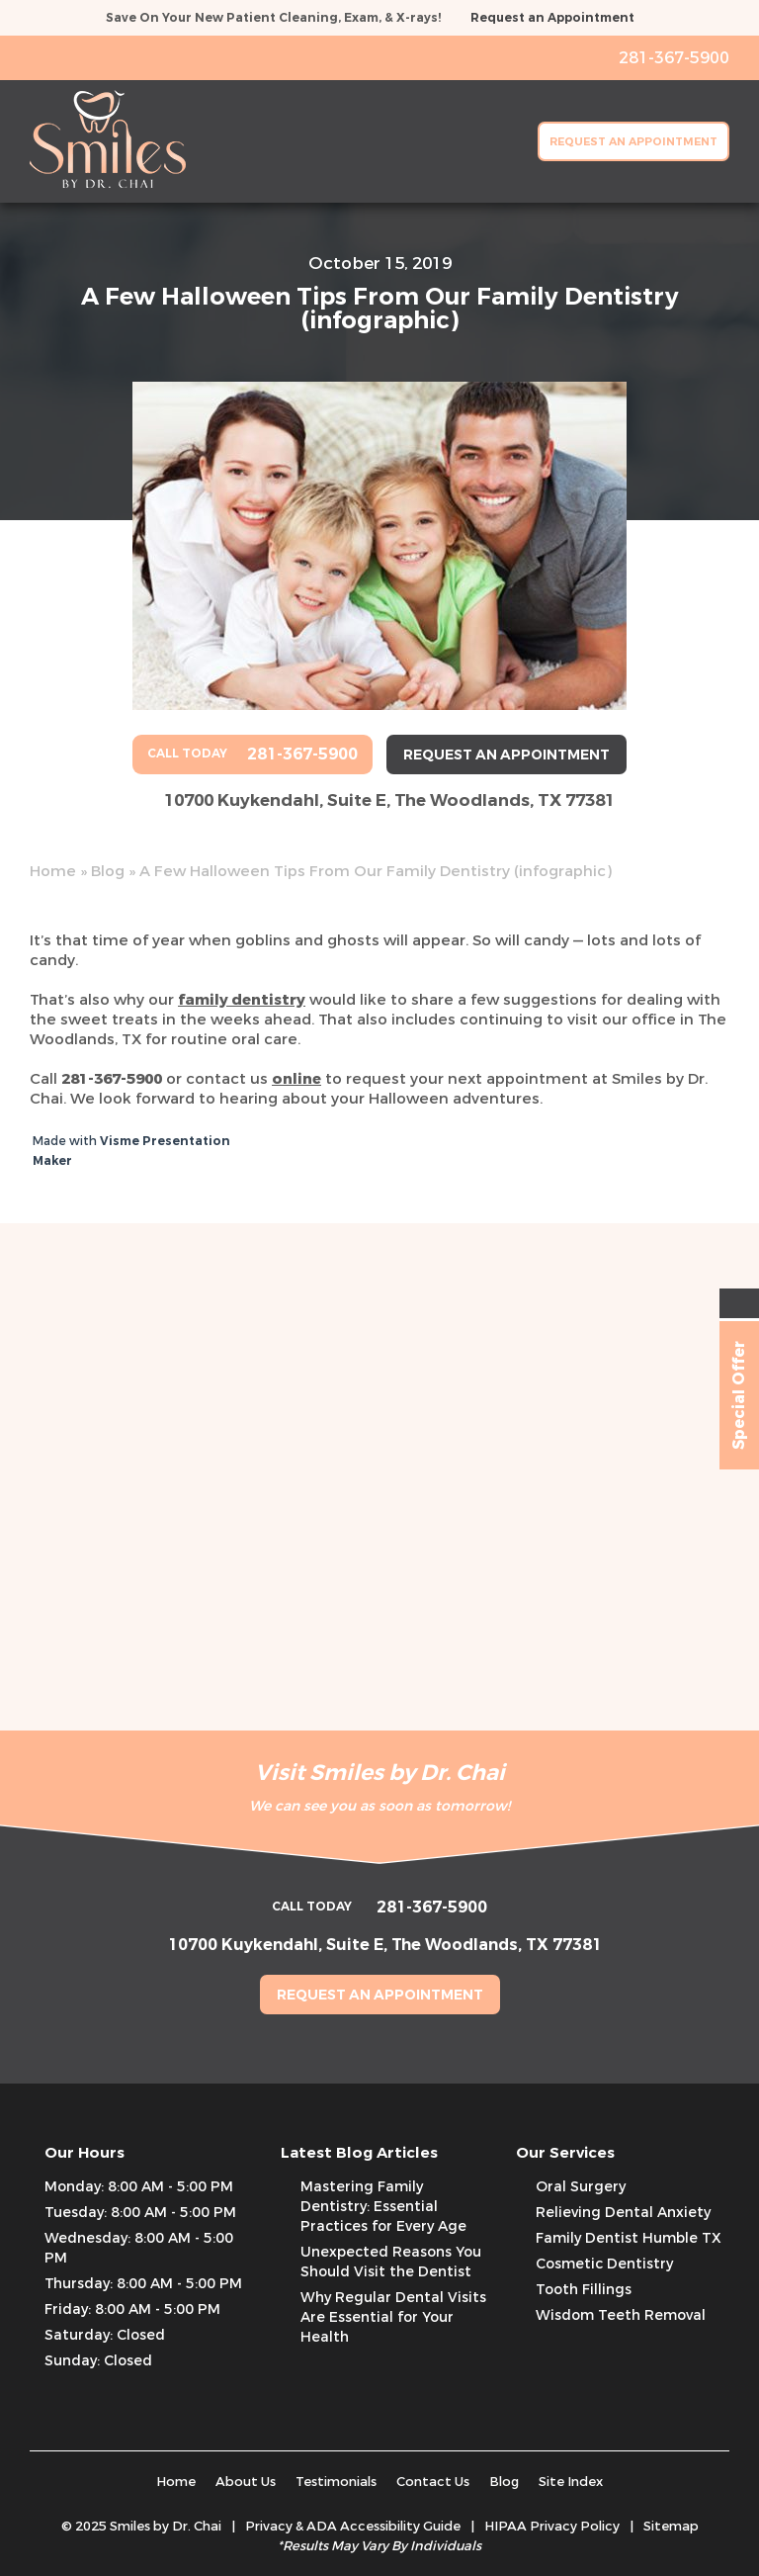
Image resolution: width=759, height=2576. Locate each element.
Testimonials (336, 2481)
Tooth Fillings (584, 2289)
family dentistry (241, 1000)
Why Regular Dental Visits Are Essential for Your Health (393, 2317)
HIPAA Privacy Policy (552, 2526)
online (296, 1079)
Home (53, 871)
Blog (108, 871)
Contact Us (432, 2481)
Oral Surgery (581, 2186)
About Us (245, 2481)
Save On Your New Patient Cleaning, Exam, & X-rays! (273, 18)
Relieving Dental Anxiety (623, 2212)
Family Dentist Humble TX (628, 2238)
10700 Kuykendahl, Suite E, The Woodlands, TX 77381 (389, 800)
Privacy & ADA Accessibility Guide (353, 2526)
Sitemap (671, 2526)
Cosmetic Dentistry (604, 2264)
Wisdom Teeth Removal (621, 2315)
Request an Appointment (552, 18)
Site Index (571, 2481)
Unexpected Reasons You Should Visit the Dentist (390, 2262)
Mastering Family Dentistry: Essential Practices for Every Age (383, 2206)
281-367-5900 (111, 1079)
